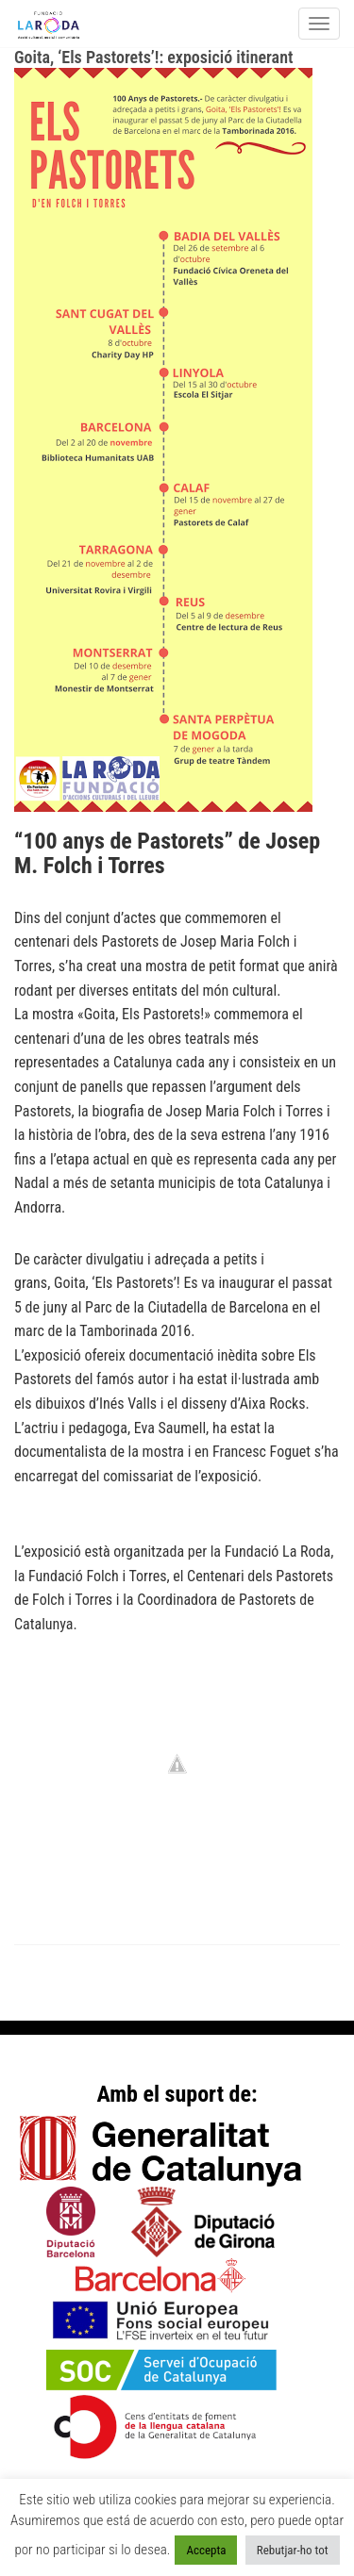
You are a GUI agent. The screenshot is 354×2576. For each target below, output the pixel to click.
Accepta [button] (206, 2550)
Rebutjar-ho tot (293, 2550)
